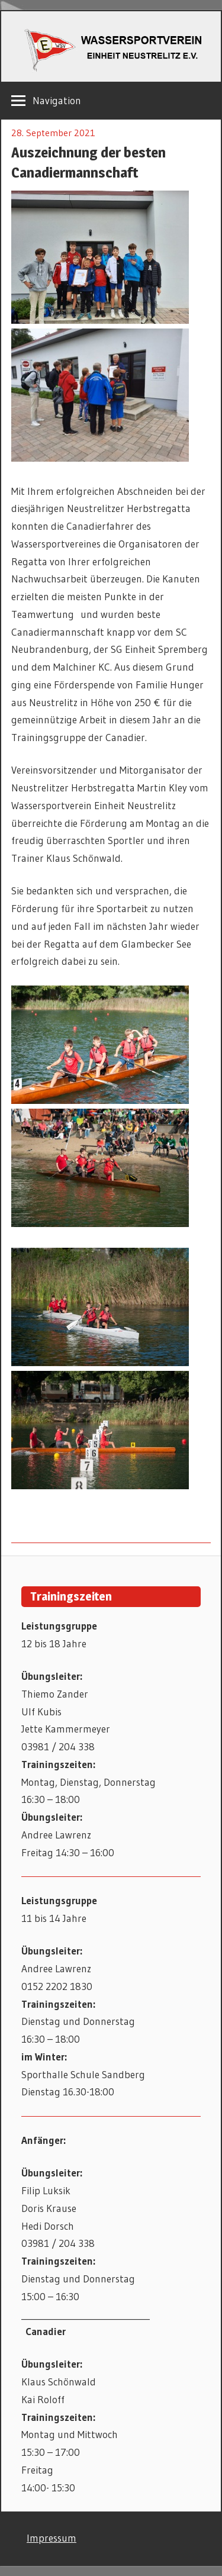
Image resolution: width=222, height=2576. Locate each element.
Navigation (57, 100)
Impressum (51, 2538)
